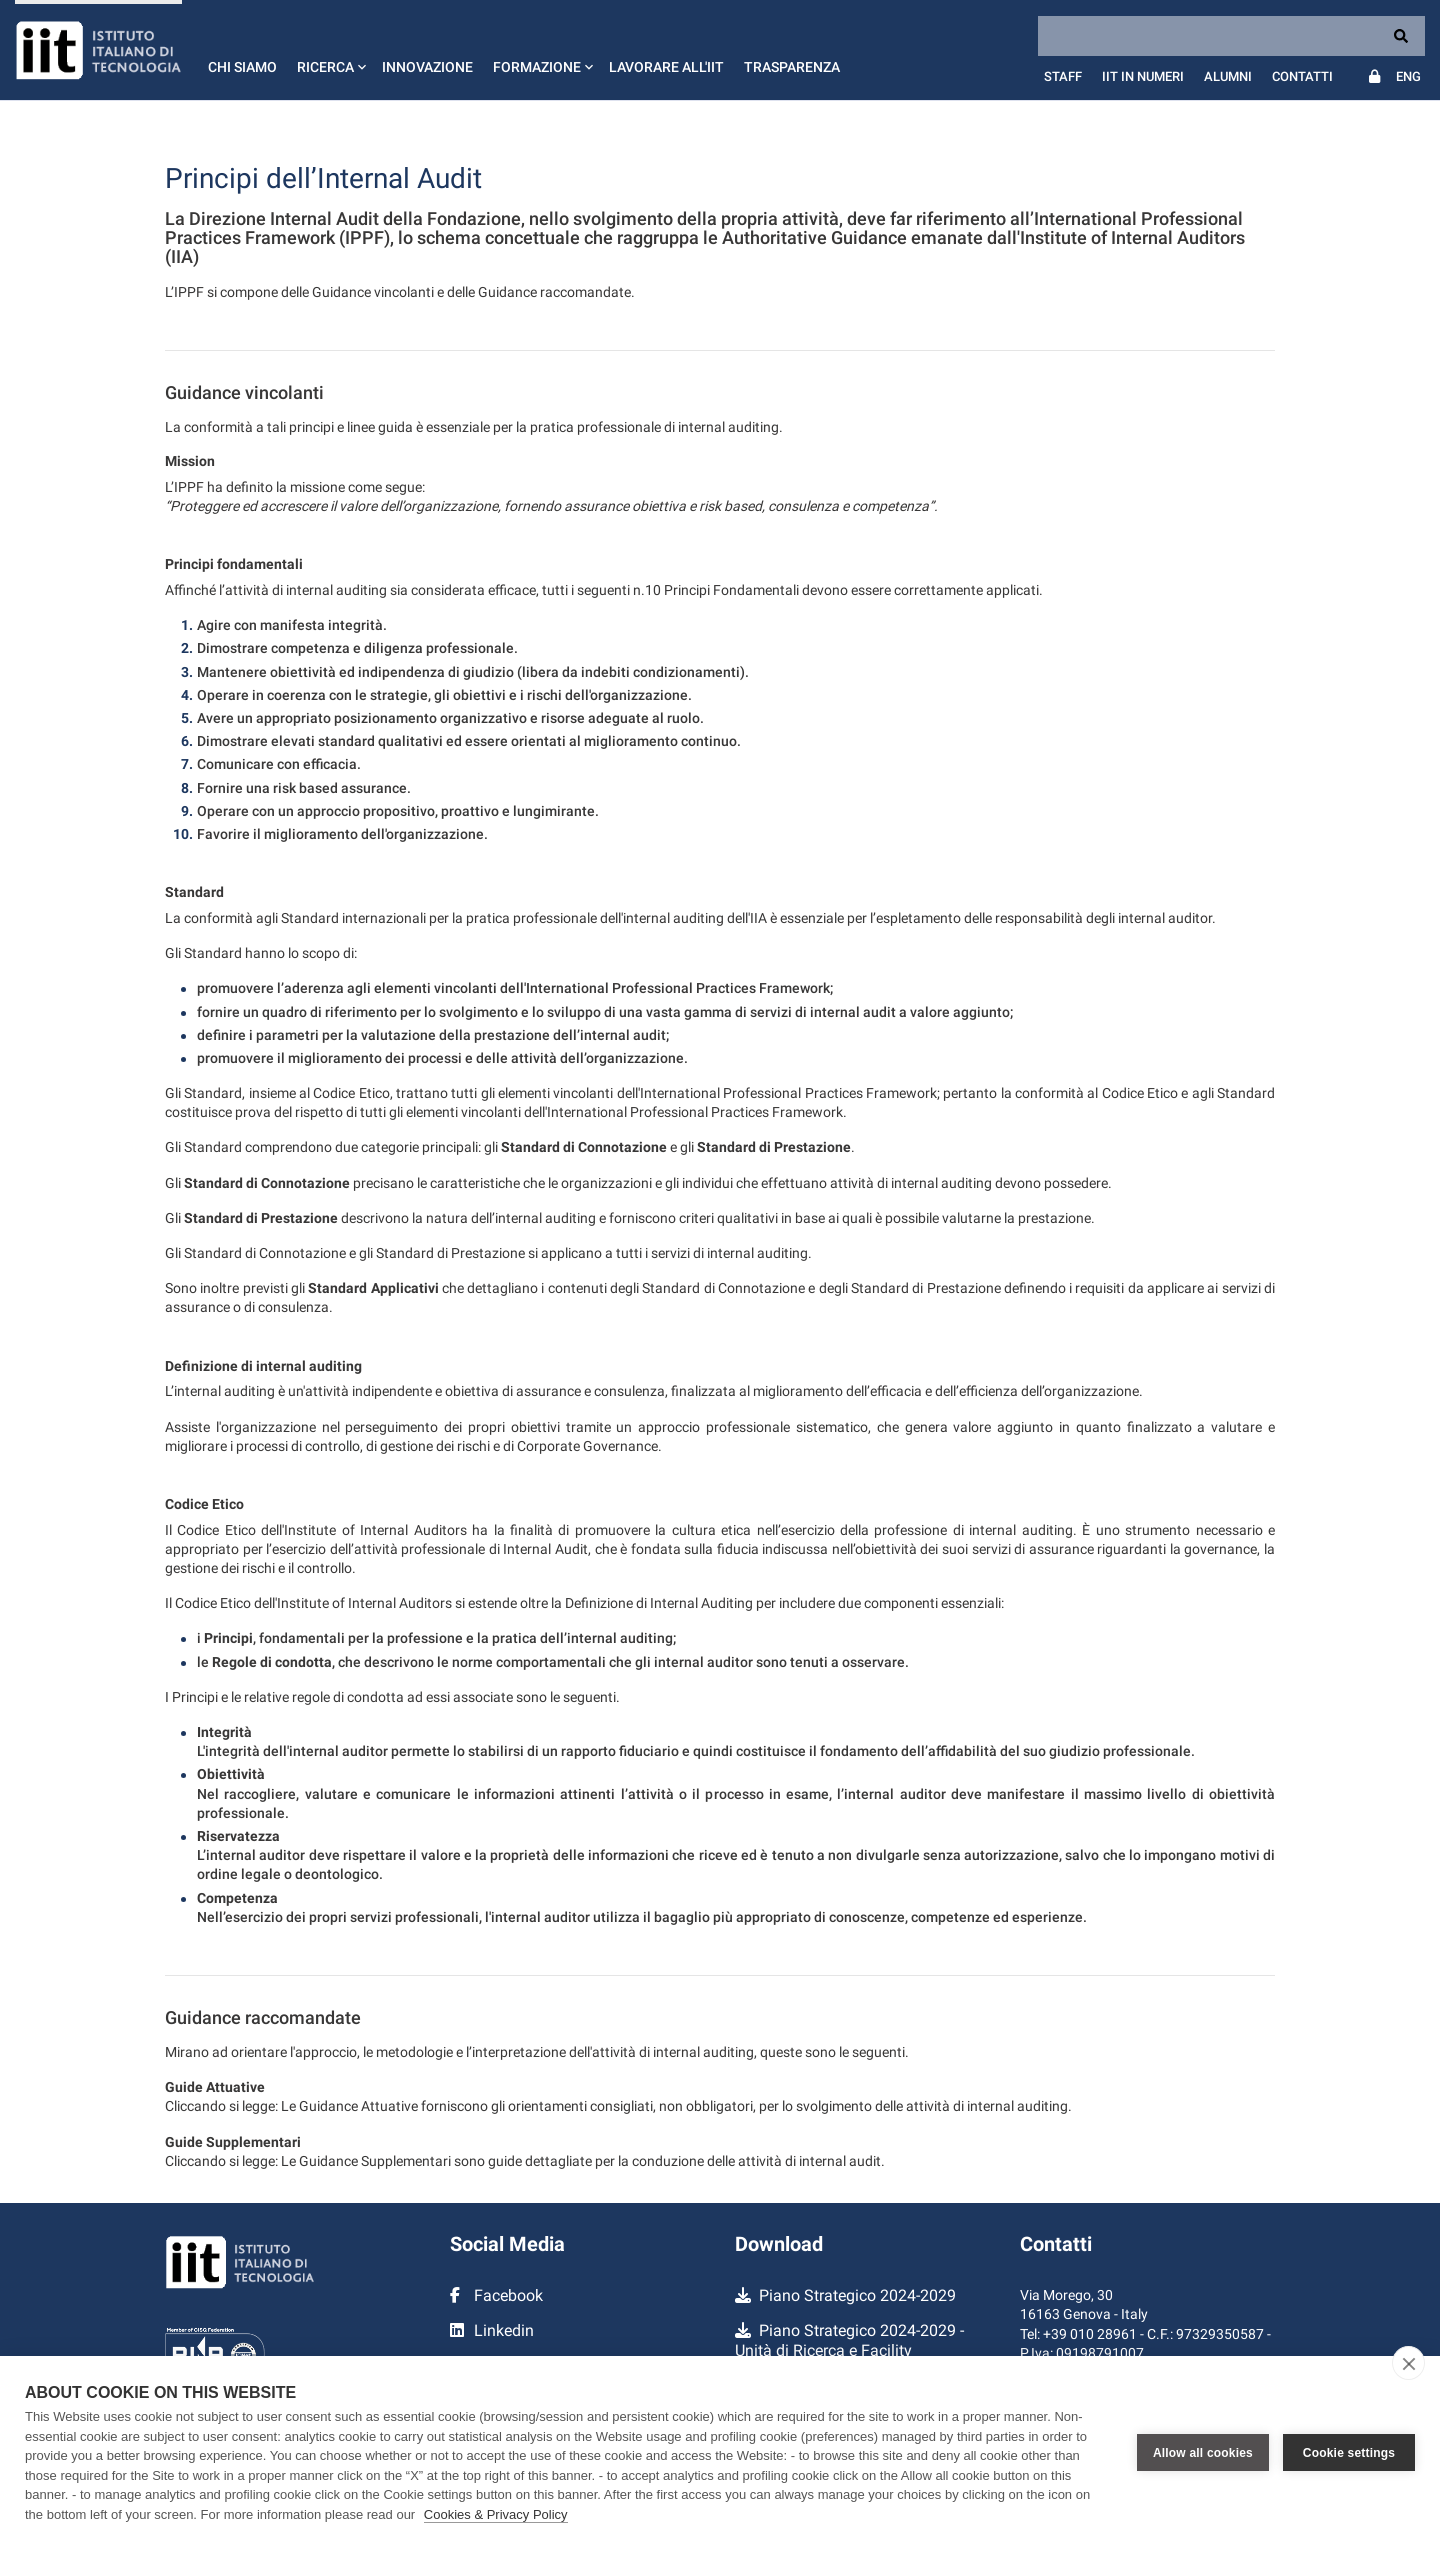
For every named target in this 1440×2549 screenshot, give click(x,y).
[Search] (1231, 36)
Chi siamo (242, 67)
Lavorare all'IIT (666, 67)
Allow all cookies (1203, 2453)
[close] (1408, 2363)
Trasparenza (792, 67)
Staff (1063, 76)
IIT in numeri (1143, 76)
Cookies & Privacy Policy (496, 2514)
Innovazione (427, 67)
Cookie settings (1349, 2453)
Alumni (1228, 76)
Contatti (1302, 76)
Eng (1408, 76)
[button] (329, 50)
